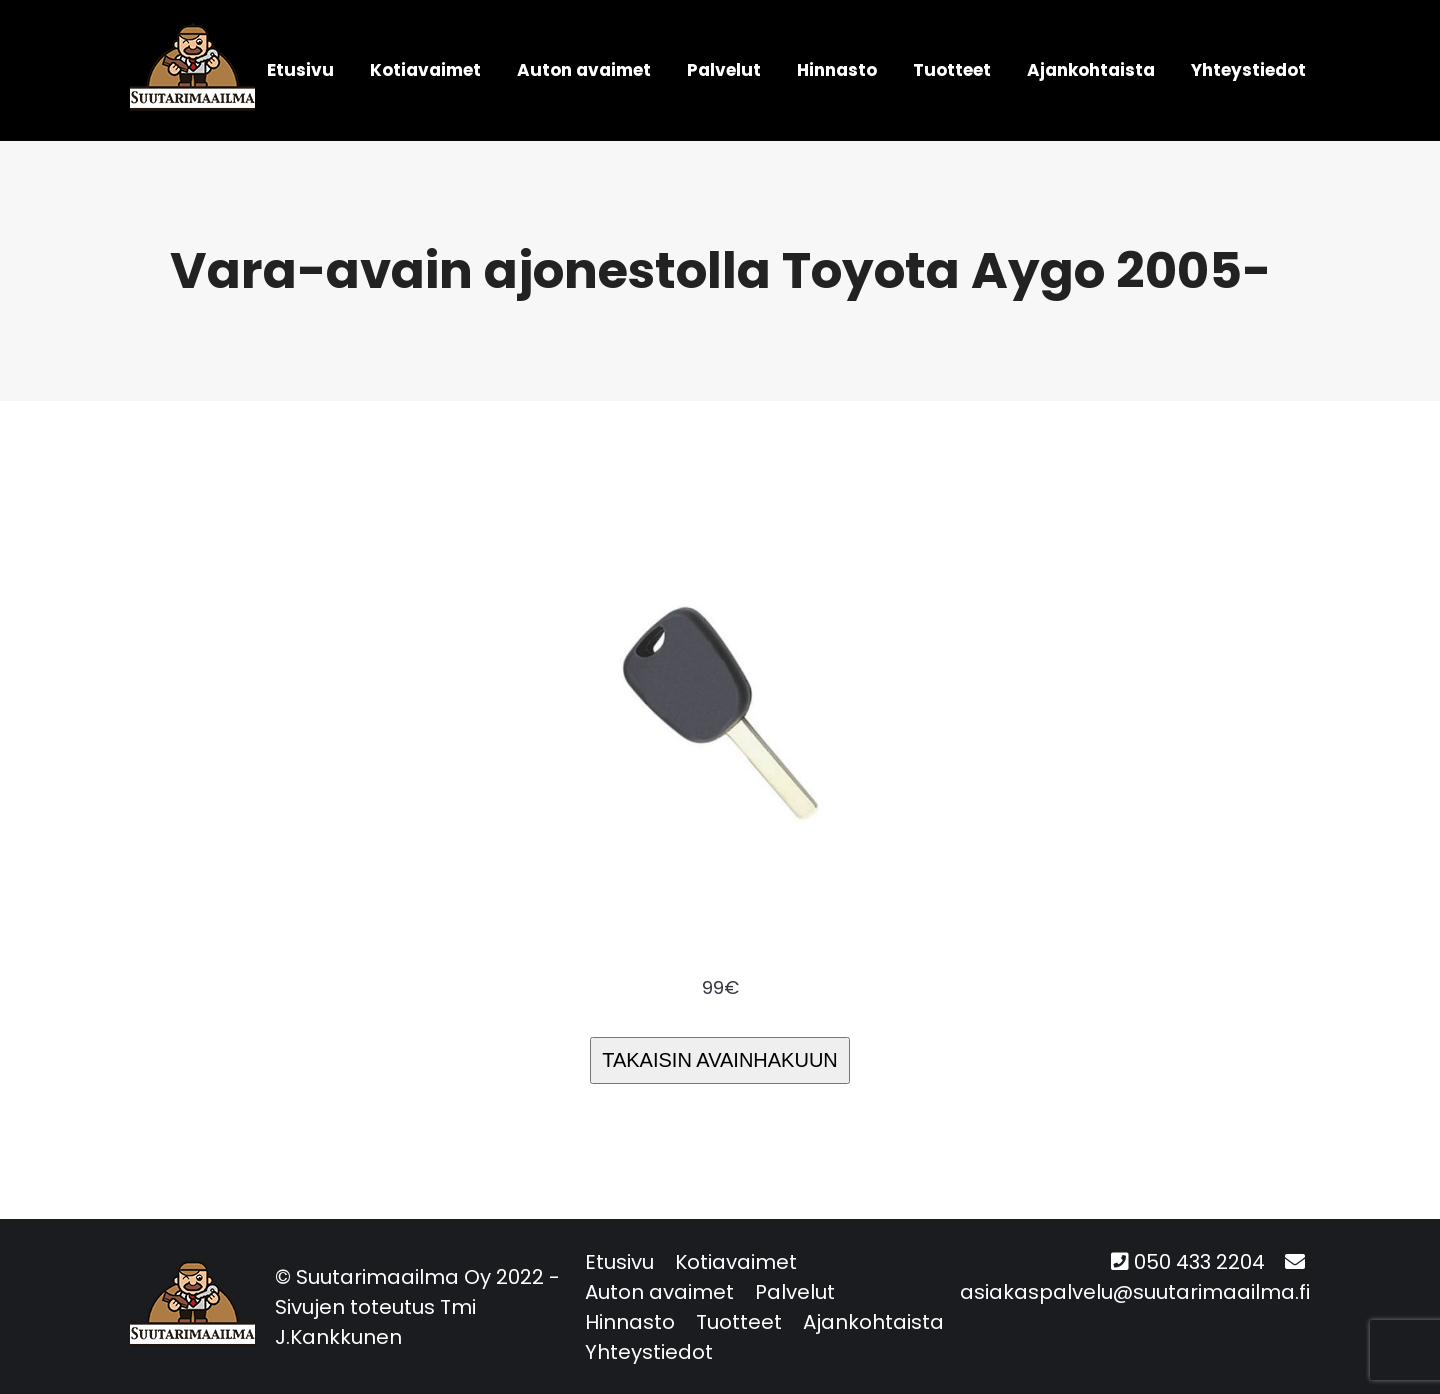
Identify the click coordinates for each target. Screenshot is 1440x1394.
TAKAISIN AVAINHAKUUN (720, 1060)
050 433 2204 (1199, 1262)
